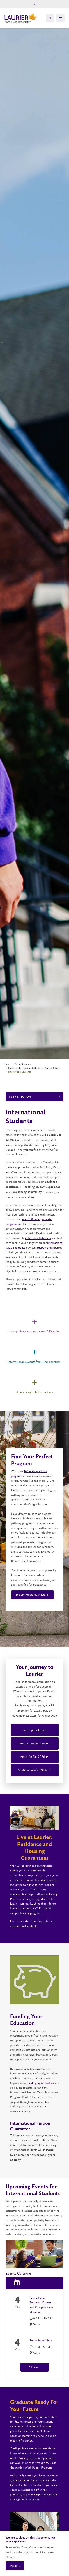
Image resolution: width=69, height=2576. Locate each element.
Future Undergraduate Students (24, 1067)
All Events (35, 2367)
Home (7, 1064)
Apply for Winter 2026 (34, 1770)
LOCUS (36, 1908)
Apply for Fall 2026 (34, 1757)
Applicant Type (52, 1067)
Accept (15, 2566)
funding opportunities (40, 2083)
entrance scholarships (38, 1238)
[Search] (49, 18)
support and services (49, 1247)
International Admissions (34, 1743)
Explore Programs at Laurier (32, 1594)
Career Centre (19, 2485)
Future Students (22, 1064)
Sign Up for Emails (34, 1730)
